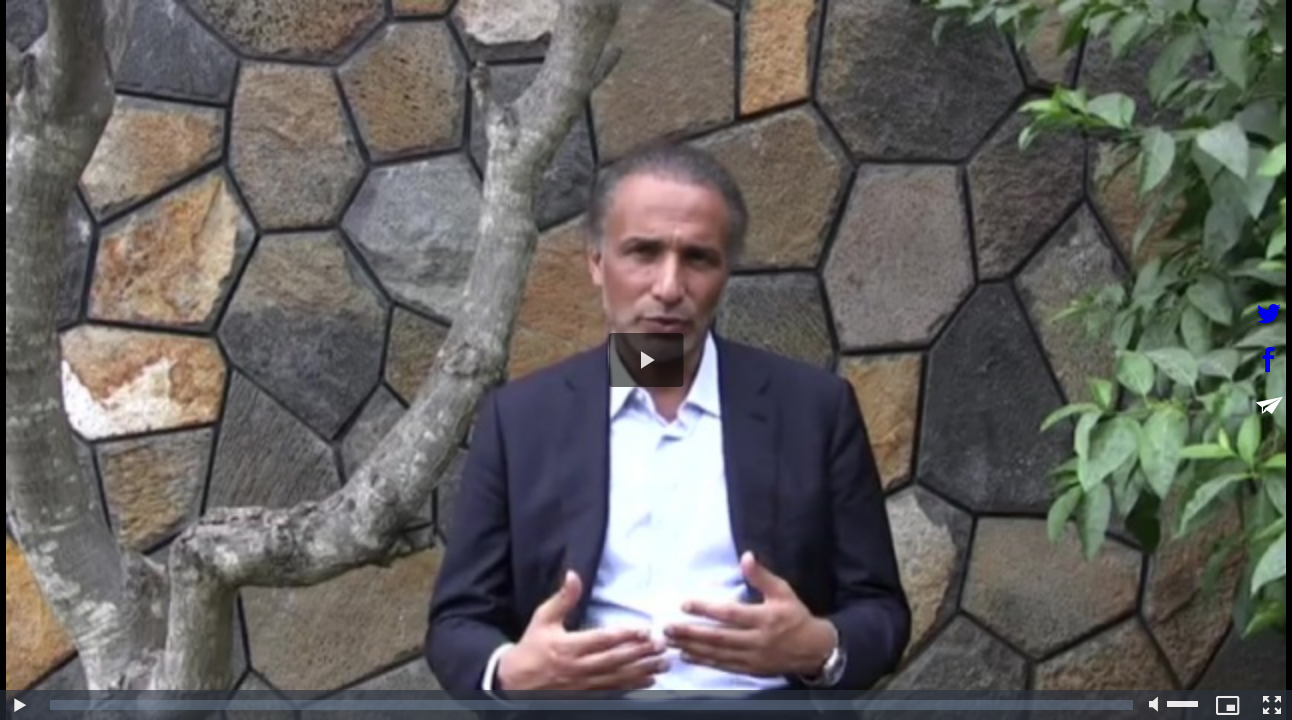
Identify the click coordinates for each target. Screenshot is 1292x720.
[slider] (591, 705)
